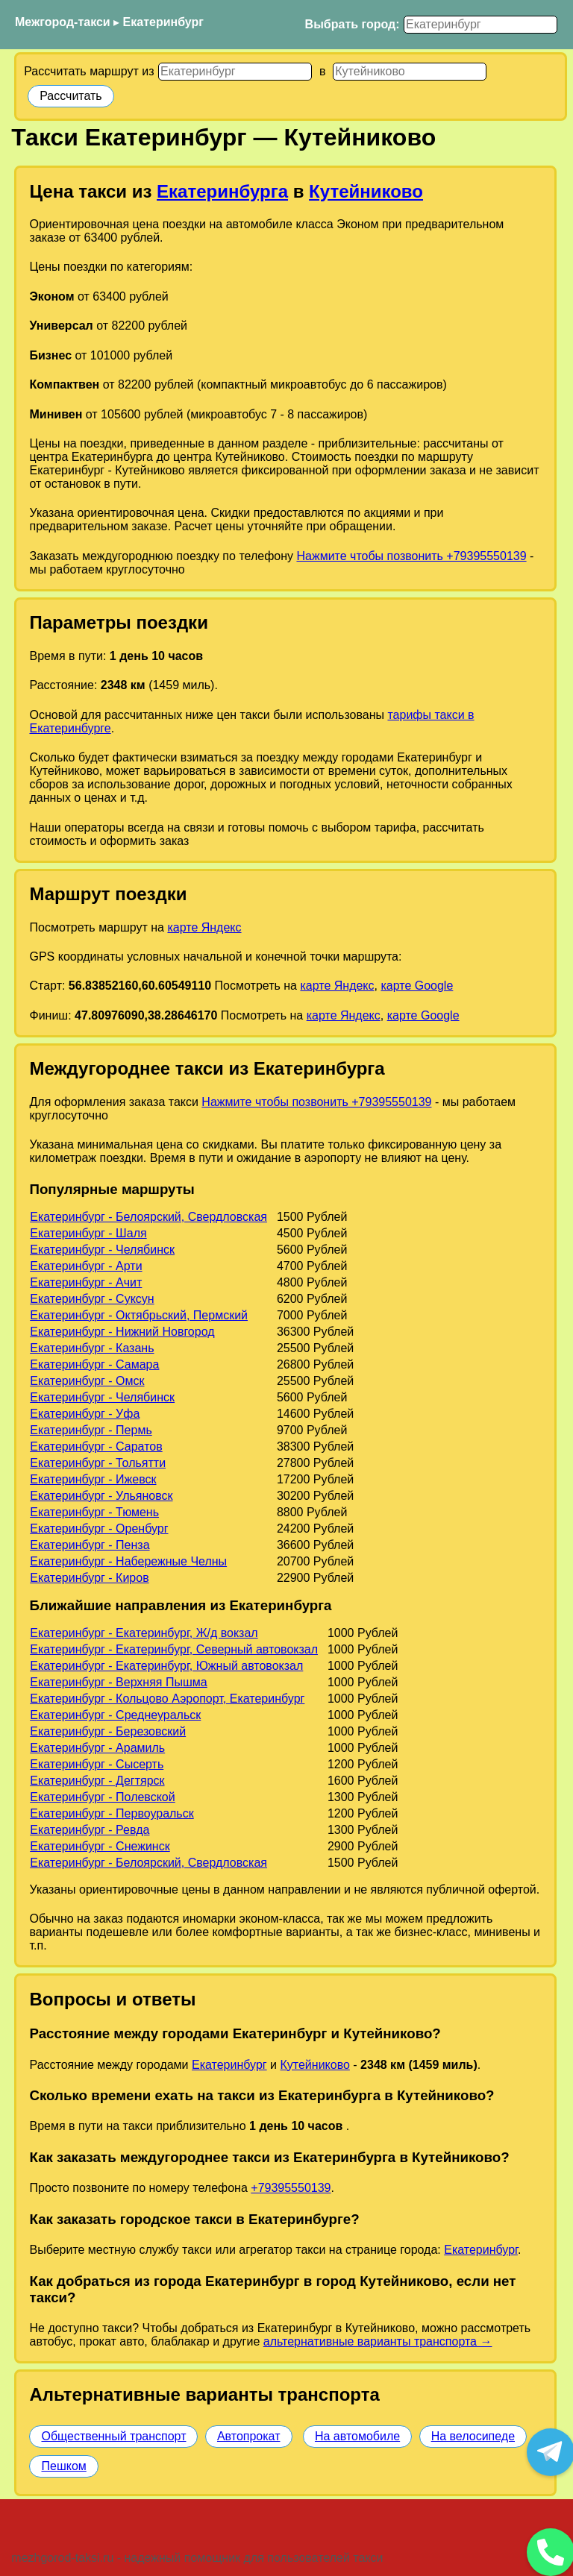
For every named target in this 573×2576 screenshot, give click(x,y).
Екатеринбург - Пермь (91, 1430)
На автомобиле (357, 2436)
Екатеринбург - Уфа (85, 1413)
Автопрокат (249, 2436)
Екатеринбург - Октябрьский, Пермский (139, 1315)
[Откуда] (235, 72)
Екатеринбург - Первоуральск (112, 1813)
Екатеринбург (163, 22)
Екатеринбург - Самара (94, 1364)
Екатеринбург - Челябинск (102, 1249)
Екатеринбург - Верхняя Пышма (118, 1682)
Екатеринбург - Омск (87, 1381)
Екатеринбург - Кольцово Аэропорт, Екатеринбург (167, 1698)
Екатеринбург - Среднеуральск (115, 1715)
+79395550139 (291, 2187)
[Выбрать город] (480, 25)
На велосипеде (473, 2436)
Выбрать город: (352, 24)
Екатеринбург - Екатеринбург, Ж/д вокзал (143, 1633)
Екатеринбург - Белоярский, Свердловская (148, 1216)
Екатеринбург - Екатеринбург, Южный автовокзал (166, 1665)
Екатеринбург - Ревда (89, 1829)
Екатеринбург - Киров (89, 1577)
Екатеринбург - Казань (92, 1348)
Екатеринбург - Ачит (86, 1282)
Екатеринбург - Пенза (89, 1545)
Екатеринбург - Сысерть (96, 1764)
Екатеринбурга (222, 191)
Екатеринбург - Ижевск (93, 1479)
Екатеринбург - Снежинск (99, 1846)
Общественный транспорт (113, 2436)
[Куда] (409, 72)
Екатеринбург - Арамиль (97, 1747)
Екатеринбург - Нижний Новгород (122, 1331)
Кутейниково (366, 191)
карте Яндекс (204, 927)
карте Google (417, 985)
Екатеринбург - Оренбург (99, 1528)
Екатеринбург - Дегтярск (97, 1780)
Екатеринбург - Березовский (108, 1731)
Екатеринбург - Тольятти (98, 1463)
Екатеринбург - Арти (86, 1266)
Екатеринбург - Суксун (92, 1298)
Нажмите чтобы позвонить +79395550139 (411, 556)
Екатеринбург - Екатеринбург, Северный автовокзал (174, 1649)
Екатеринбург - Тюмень (94, 1512)
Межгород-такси (62, 22)
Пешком (63, 2466)
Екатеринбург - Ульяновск (101, 1495)
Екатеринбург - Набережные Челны (128, 1561)
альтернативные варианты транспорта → (377, 2341)
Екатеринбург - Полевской (102, 1797)
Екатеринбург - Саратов (96, 1446)
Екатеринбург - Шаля (88, 1233)
